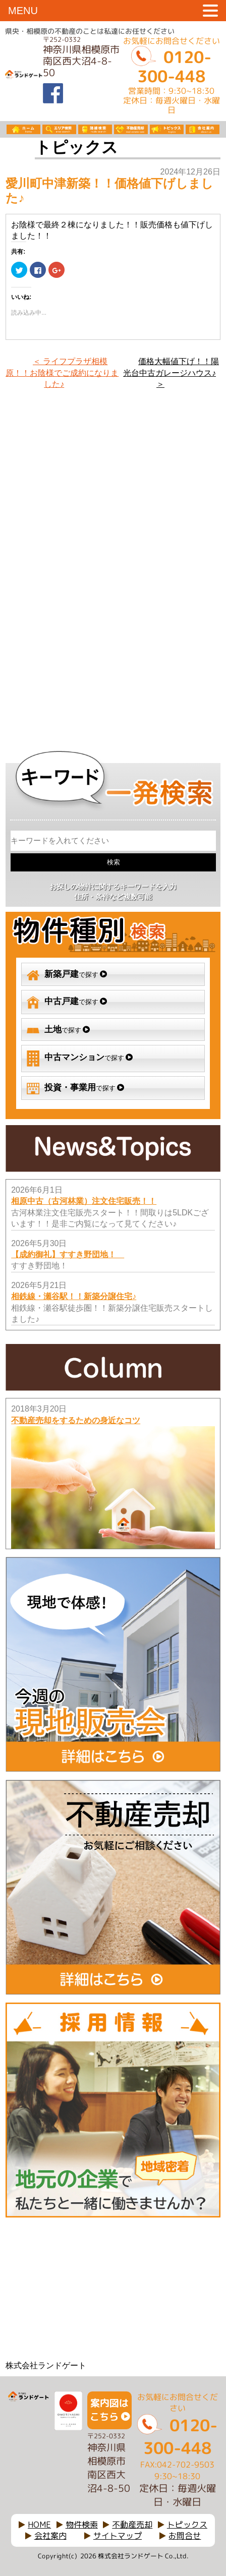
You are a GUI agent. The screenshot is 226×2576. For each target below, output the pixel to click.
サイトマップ (117, 2535)
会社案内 (50, 2535)
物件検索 (82, 2524)
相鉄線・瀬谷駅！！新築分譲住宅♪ (73, 1296)
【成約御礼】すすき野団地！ (67, 1254)
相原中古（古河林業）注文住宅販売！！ (83, 1201)
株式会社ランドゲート (46, 2365)
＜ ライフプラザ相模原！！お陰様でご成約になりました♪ (62, 372)
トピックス (187, 2524)
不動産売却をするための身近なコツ (75, 1420)
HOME (39, 2524)
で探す (67, 974)
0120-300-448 (174, 66)
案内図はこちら (109, 2409)
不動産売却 (132, 2524)
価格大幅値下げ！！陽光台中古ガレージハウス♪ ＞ (171, 372)
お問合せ (184, 2535)
